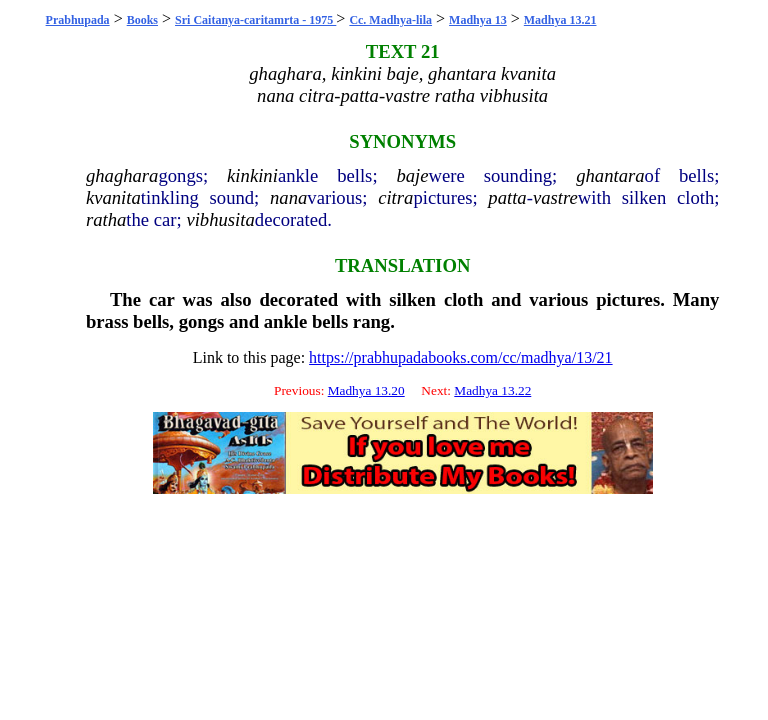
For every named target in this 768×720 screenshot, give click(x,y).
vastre (555, 197)
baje (412, 175)
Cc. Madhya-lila (390, 20)
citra (395, 197)
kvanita (113, 197)
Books (142, 20)
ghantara (610, 175)
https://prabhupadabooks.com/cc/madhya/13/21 (461, 357)
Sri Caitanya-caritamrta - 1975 (255, 20)
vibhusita (220, 219)
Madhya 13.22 (492, 390)
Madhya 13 (478, 20)
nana (288, 197)
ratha (106, 219)
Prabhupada (78, 20)
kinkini (252, 175)
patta (507, 197)
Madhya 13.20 (366, 390)
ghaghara (122, 175)
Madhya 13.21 (560, 20)
